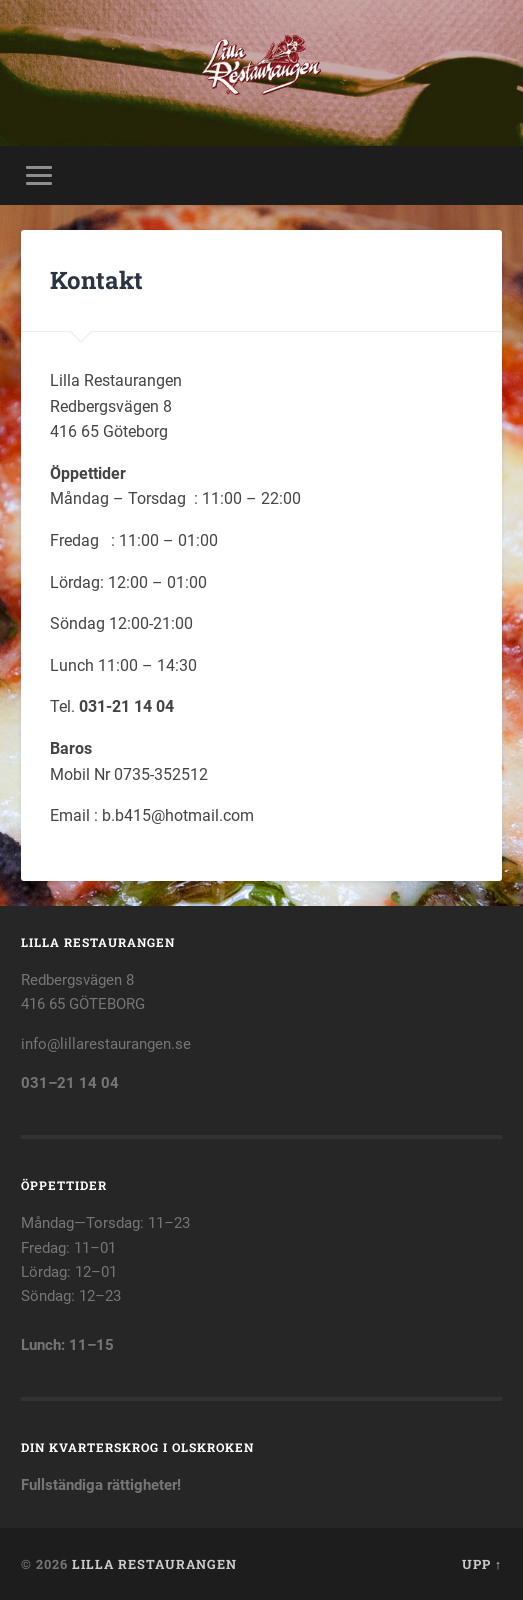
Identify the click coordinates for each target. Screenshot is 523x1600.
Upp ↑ (482, 1564)
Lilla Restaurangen (154, 1564)
